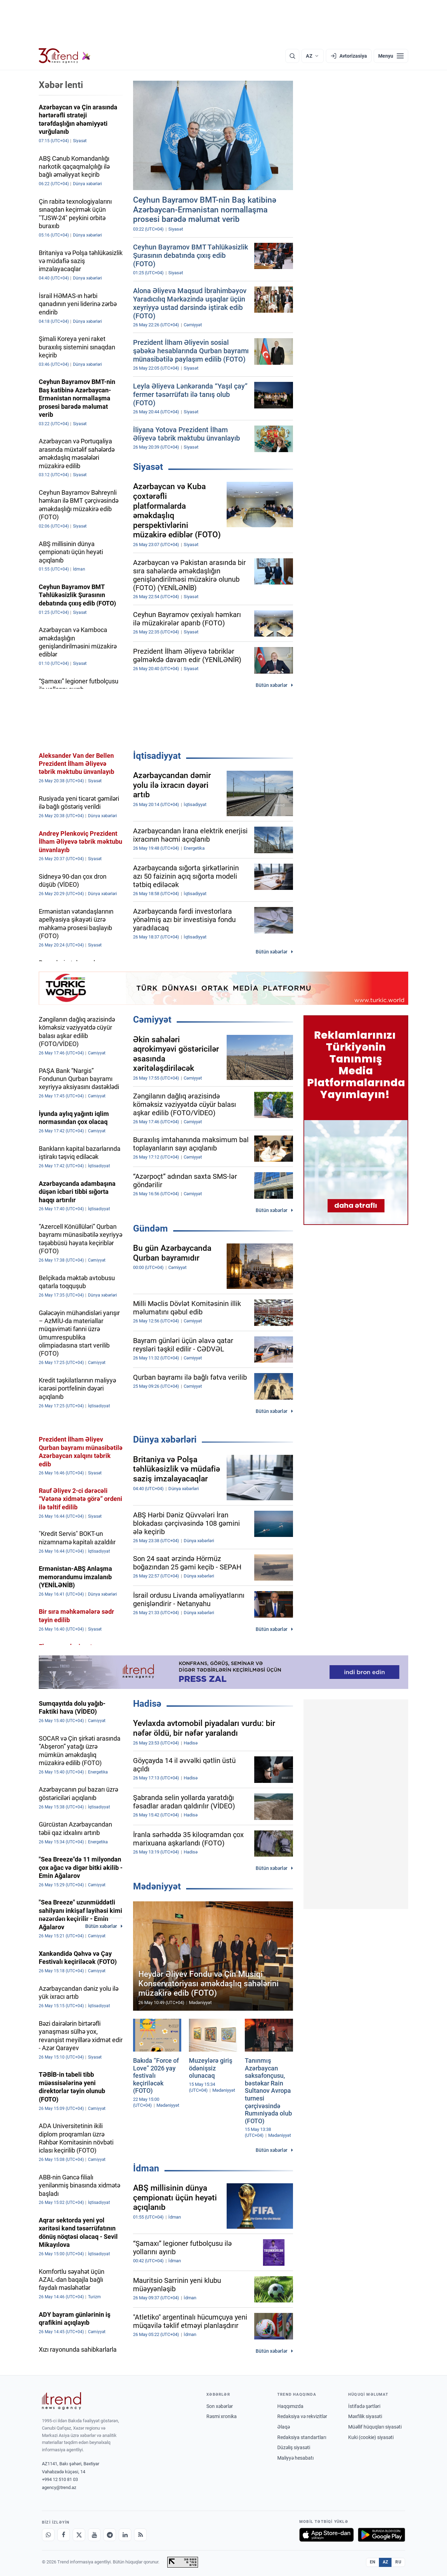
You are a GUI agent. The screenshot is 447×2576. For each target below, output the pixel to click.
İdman (146, 2168)
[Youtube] (94, 2534)
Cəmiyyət (152, 1019)
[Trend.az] (64, 56)
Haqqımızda (290, 2406)
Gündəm (150, 1228)
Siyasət (148, 467)
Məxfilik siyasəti (365, 2416)
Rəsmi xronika (221, 2416)
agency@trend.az (59, 2487)
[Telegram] (109, 2534)
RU (398, 2562)
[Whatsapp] (48, 2534)
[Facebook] (63, 2534)
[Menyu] (391, 56)
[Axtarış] (292, 56)
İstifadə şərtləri (364, 2406)
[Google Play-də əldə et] (381, 2535)
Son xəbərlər (219, 2406)
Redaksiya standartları (301, 2437)
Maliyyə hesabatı (295, 2458)
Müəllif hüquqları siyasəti (375, 2427)
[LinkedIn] (125, 2534)
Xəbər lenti (61, 85)
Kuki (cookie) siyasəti (371, 2437)
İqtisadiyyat (157, 755)
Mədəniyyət (157, 1886)
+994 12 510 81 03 (60, 2479)
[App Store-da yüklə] (326, 2535)
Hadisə (147, 1703)
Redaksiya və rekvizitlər (302, 2416)
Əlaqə (283, 2427)
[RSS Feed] (140, 2534)
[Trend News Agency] (61, 2401)
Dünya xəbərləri (165, 1439)
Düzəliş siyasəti (293, 2447)
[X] (79, 2534)
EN (372, 2562)
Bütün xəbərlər (271, 685)
